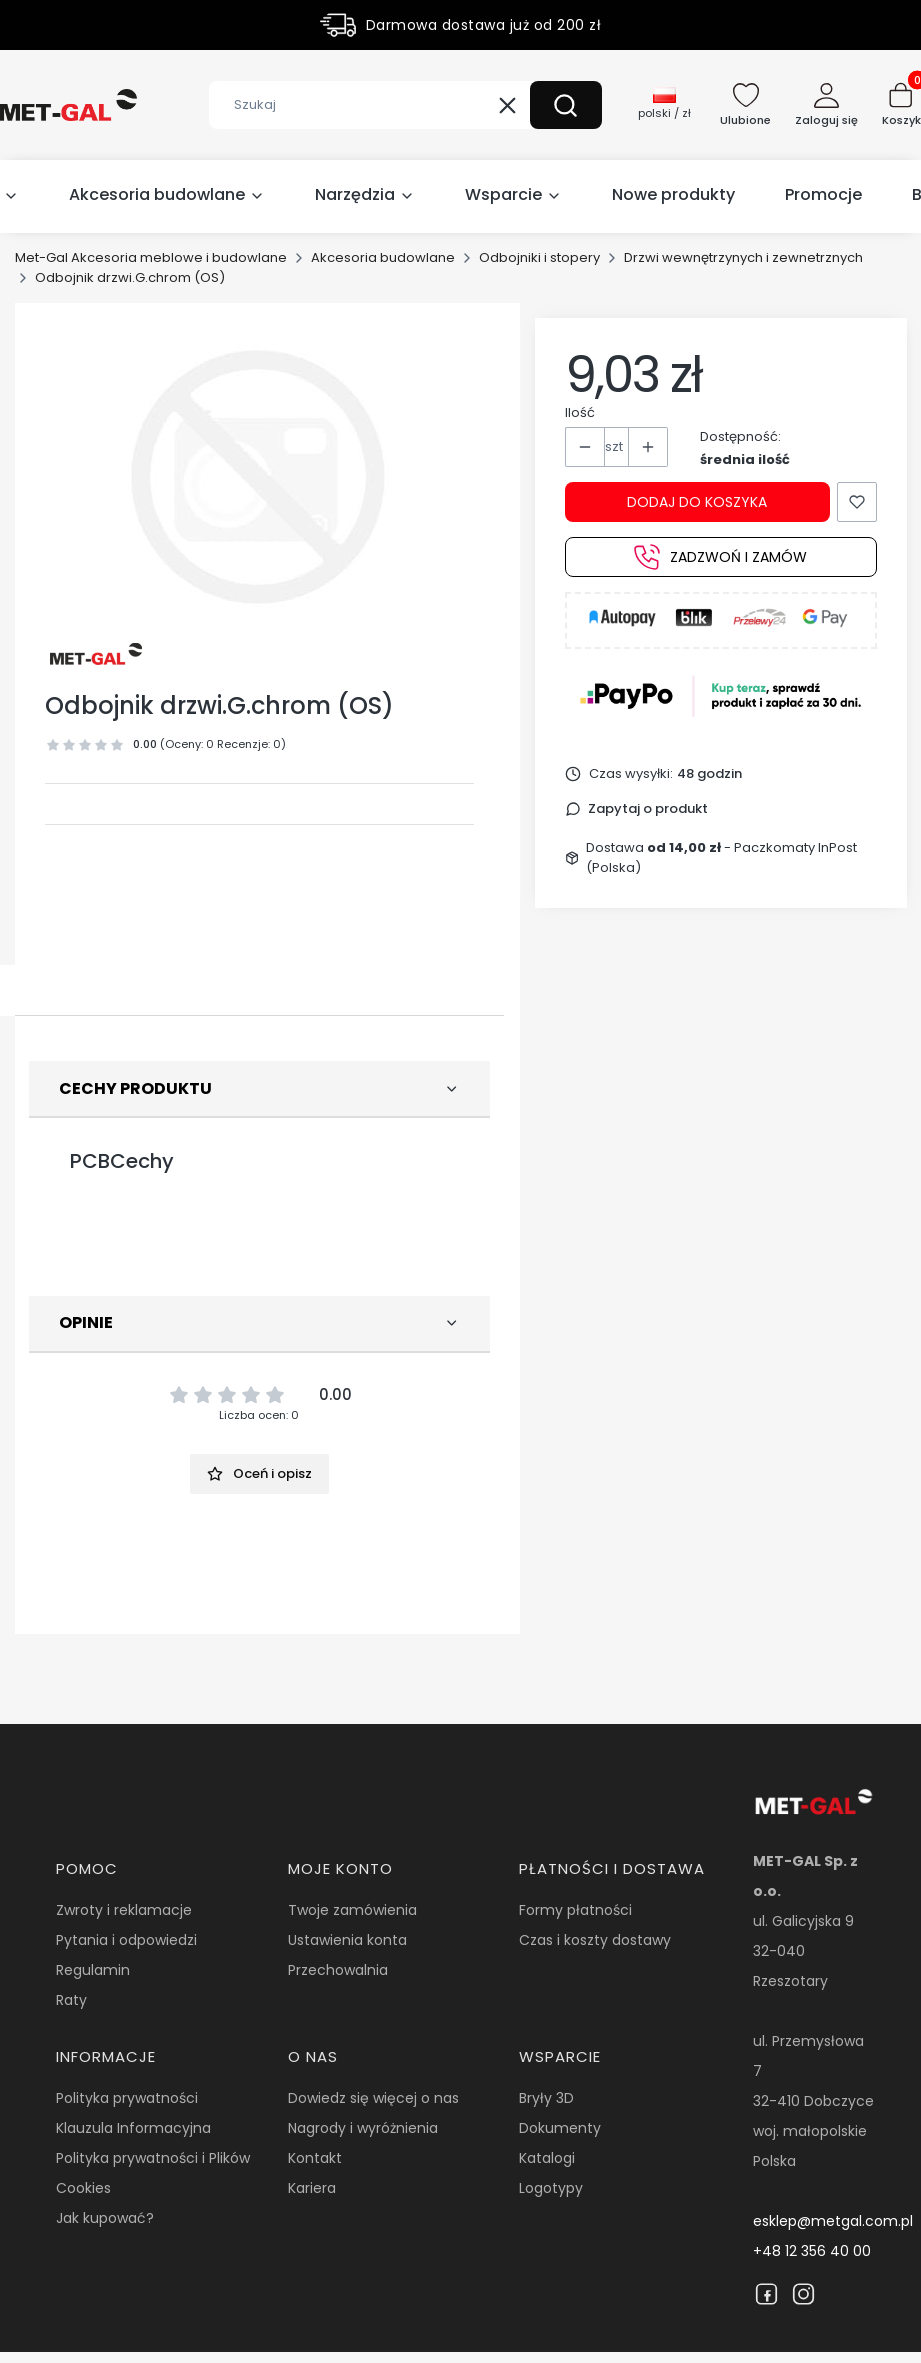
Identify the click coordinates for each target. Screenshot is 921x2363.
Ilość (580, 412)
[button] (566, 105)
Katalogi (547, 2158)
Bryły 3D (546, 2098)
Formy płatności (575, 1910)
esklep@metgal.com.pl (833, 2221)
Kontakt (315, 2158)
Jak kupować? (105, 2218)
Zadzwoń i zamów (720, 557)
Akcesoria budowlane (383, 257)
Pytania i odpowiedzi (126, 1940)
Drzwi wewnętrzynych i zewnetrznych (743, 257)
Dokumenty (560, 2128)
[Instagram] (803, 2294)
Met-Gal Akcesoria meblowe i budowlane (151, 257)
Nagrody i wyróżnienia (363, 2128)
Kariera (312, 2188)
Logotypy (551, 2188)
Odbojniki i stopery (539, 257)
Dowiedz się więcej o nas (373, 2098)
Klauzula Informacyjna (133, 2128)
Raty (71, 2000)
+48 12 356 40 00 (812, 2251)
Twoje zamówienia (352, 1910)
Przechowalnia (338, 1970)
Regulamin (93, 1970)
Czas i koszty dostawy (595, 1940)
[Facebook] (766, 2294)
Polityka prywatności (127, 2098)
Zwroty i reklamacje (124, 1910)
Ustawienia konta (347, 1940)
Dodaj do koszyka (697, 502)
